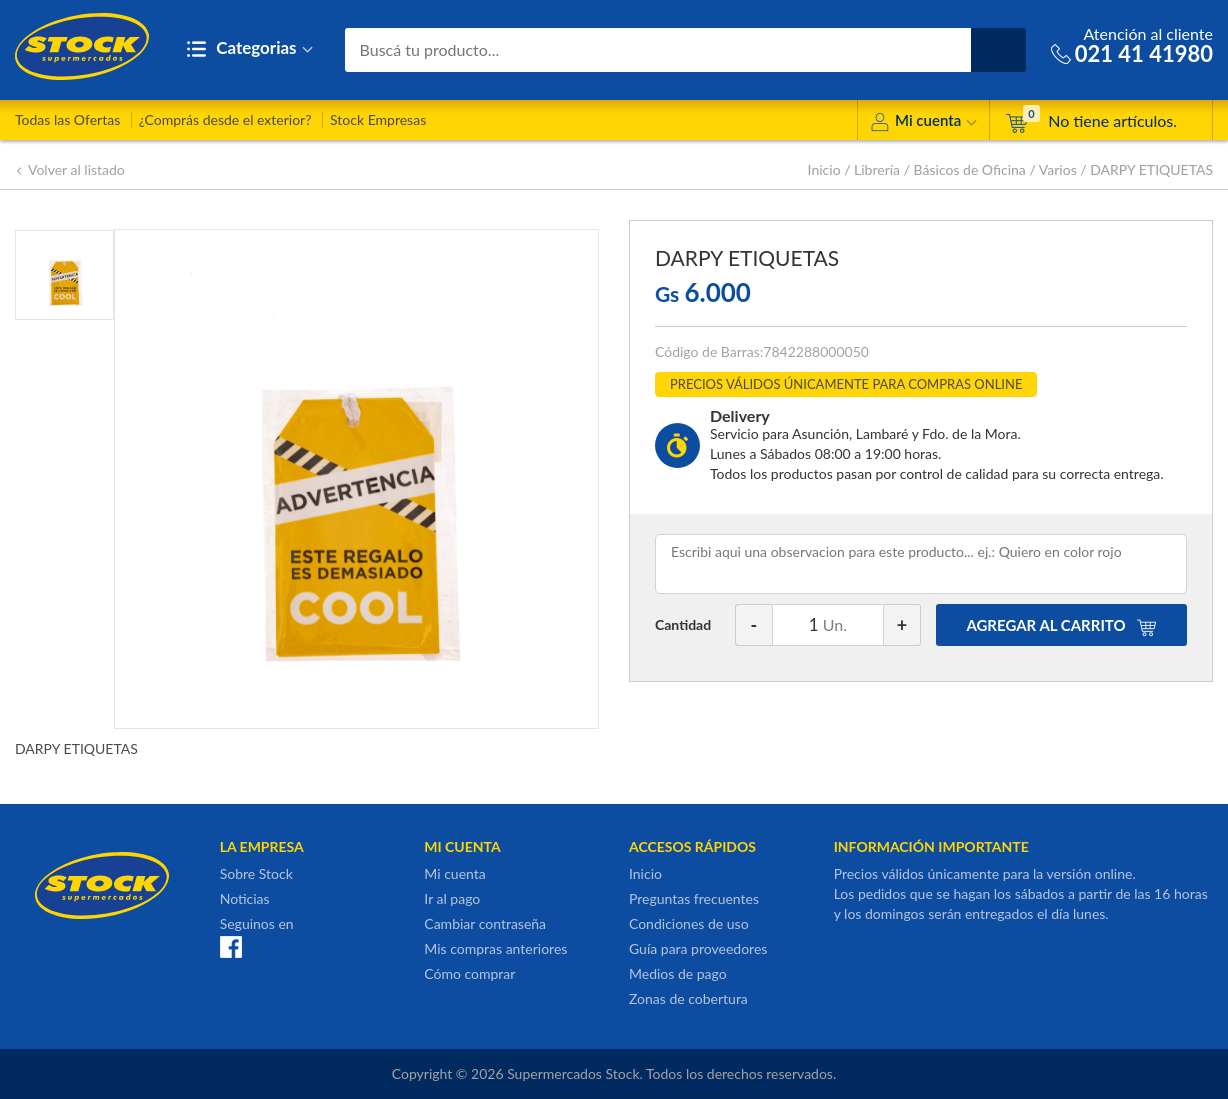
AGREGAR (1061, 625)
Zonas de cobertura (688, 998)
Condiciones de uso (689, 923)
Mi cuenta (923, 123)
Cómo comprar (469, 973)
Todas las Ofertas (67, 119)
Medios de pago (678, 973)
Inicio (824, 169)
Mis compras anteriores (495, 948)
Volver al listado (70, 169)
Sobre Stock (256, 873)
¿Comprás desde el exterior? (225, 119)
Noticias (245, 898)
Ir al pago (452, 898)
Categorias (249, 49)
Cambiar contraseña (485, 923)
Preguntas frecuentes (694, 898)
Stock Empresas (378, 119)
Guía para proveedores (698, 948)
